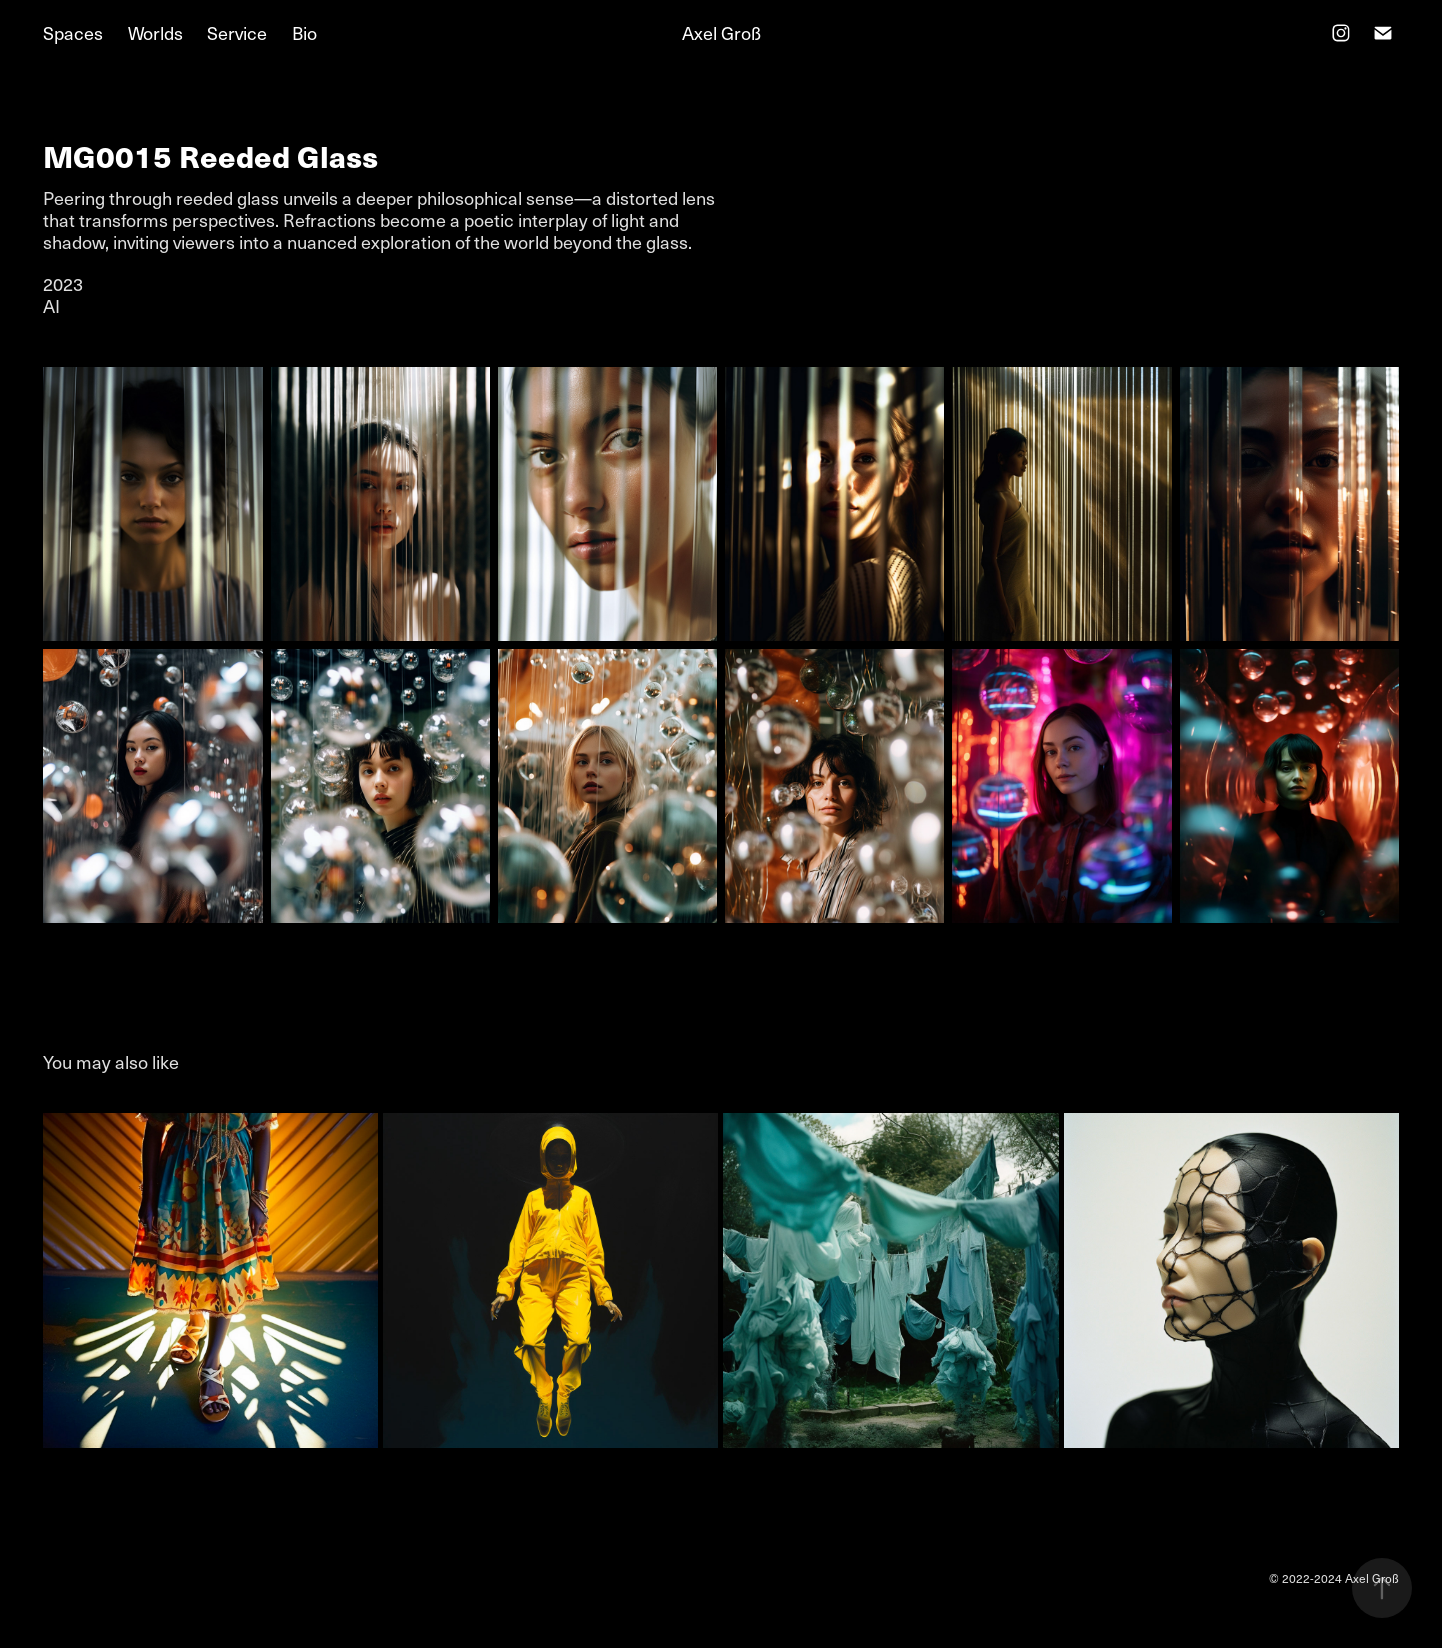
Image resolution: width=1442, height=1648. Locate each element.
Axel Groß (721, 32)
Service (237, 32)
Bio (304, 32)
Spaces (73, 32)
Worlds (155, 32)
